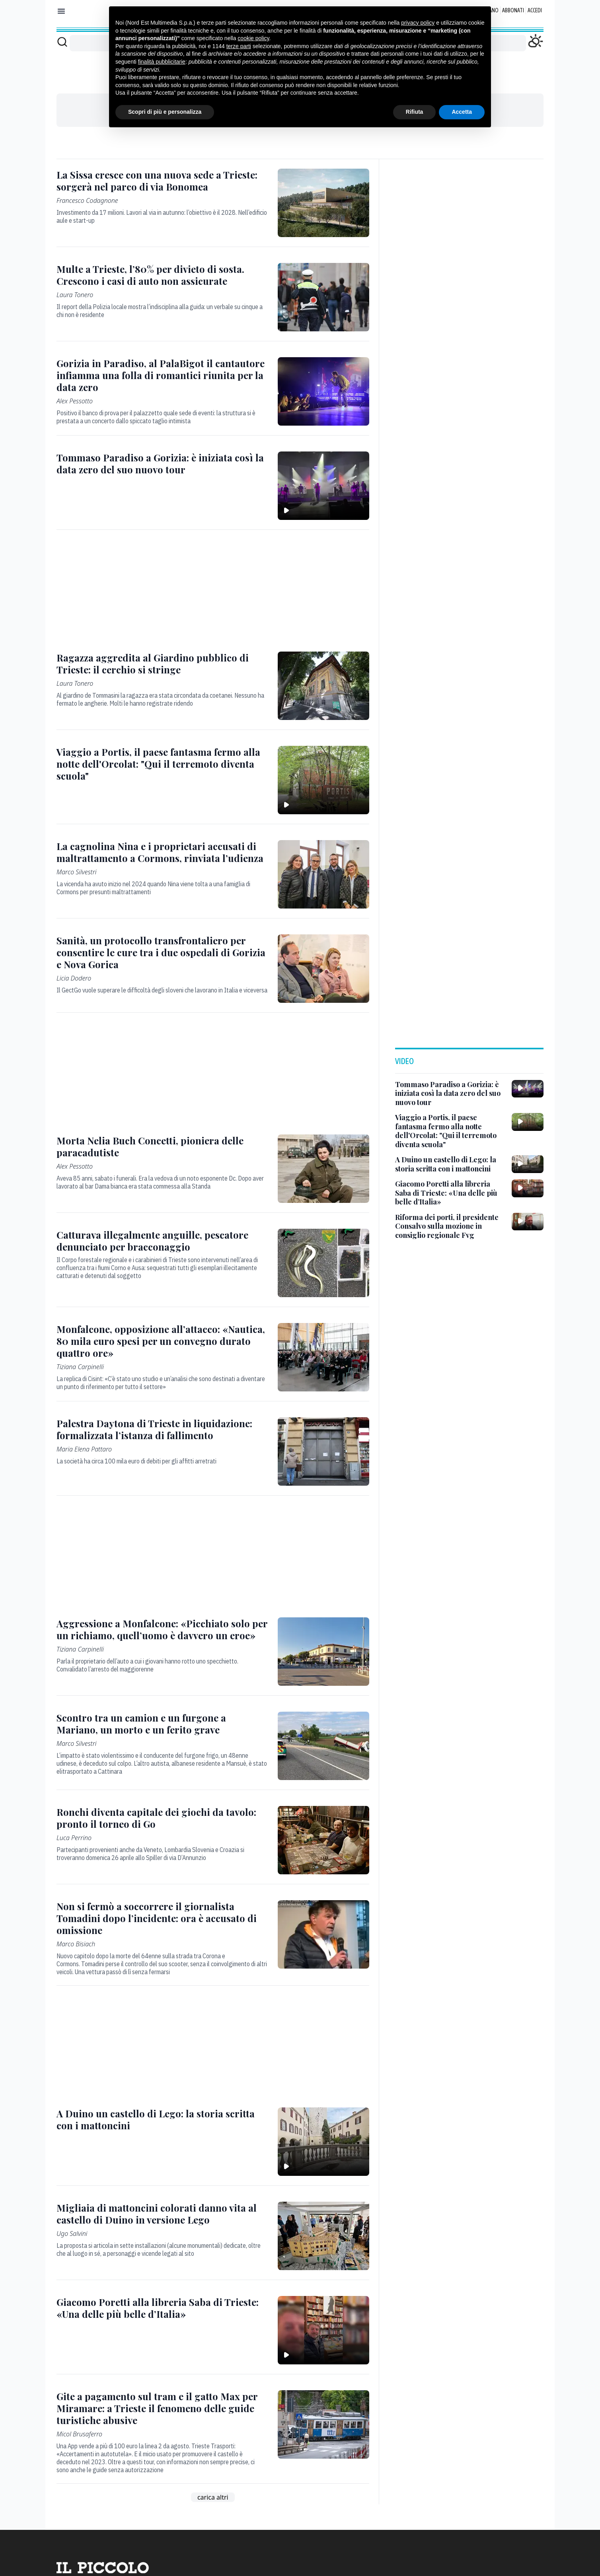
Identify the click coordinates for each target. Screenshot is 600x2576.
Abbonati (513, 10)
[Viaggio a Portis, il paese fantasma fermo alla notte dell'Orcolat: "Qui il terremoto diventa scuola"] (162, 764)
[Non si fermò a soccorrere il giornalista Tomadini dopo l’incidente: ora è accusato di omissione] (162, 1918)
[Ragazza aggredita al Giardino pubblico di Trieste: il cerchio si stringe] (162, 663)
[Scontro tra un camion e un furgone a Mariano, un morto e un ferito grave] (162, 1723)
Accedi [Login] (535, 10)
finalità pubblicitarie (161, 61)
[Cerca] (62, 42)
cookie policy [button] (253, 38)
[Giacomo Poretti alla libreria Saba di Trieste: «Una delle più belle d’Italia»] (162, 2308)
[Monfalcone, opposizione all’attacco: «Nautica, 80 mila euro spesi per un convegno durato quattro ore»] (162, 1341)
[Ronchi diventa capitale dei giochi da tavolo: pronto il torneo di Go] (162, 1818)
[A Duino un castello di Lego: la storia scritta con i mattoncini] (162, 2119)
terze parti (238, 46)
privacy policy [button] (417, 22)
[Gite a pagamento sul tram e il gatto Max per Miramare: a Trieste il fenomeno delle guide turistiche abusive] (162, 2408)
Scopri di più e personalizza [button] (164, 112)
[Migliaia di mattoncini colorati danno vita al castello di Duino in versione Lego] (162, 2214)
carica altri (212, 2497)
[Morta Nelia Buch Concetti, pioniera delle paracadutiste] (162, 1146)
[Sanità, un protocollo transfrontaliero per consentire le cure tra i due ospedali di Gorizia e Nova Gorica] (162, 952)
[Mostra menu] (61, 11)
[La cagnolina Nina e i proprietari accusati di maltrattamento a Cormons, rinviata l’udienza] (162, 852)
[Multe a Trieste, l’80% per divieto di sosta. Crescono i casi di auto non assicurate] (162, 275)
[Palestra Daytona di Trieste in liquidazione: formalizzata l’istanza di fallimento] (162, 1429)
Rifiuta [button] (414, 112)
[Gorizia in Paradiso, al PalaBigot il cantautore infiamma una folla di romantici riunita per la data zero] (162, 375)
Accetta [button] (462, 112)
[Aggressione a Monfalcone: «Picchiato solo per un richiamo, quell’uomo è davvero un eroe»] (162, 1629)
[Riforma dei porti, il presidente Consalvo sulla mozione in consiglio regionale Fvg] (450, 1226)
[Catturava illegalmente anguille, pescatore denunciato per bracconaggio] (162, 1241)
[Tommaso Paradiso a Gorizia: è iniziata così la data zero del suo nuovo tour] (162, 463)
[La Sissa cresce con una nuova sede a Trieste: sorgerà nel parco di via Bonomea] (162, 181)
